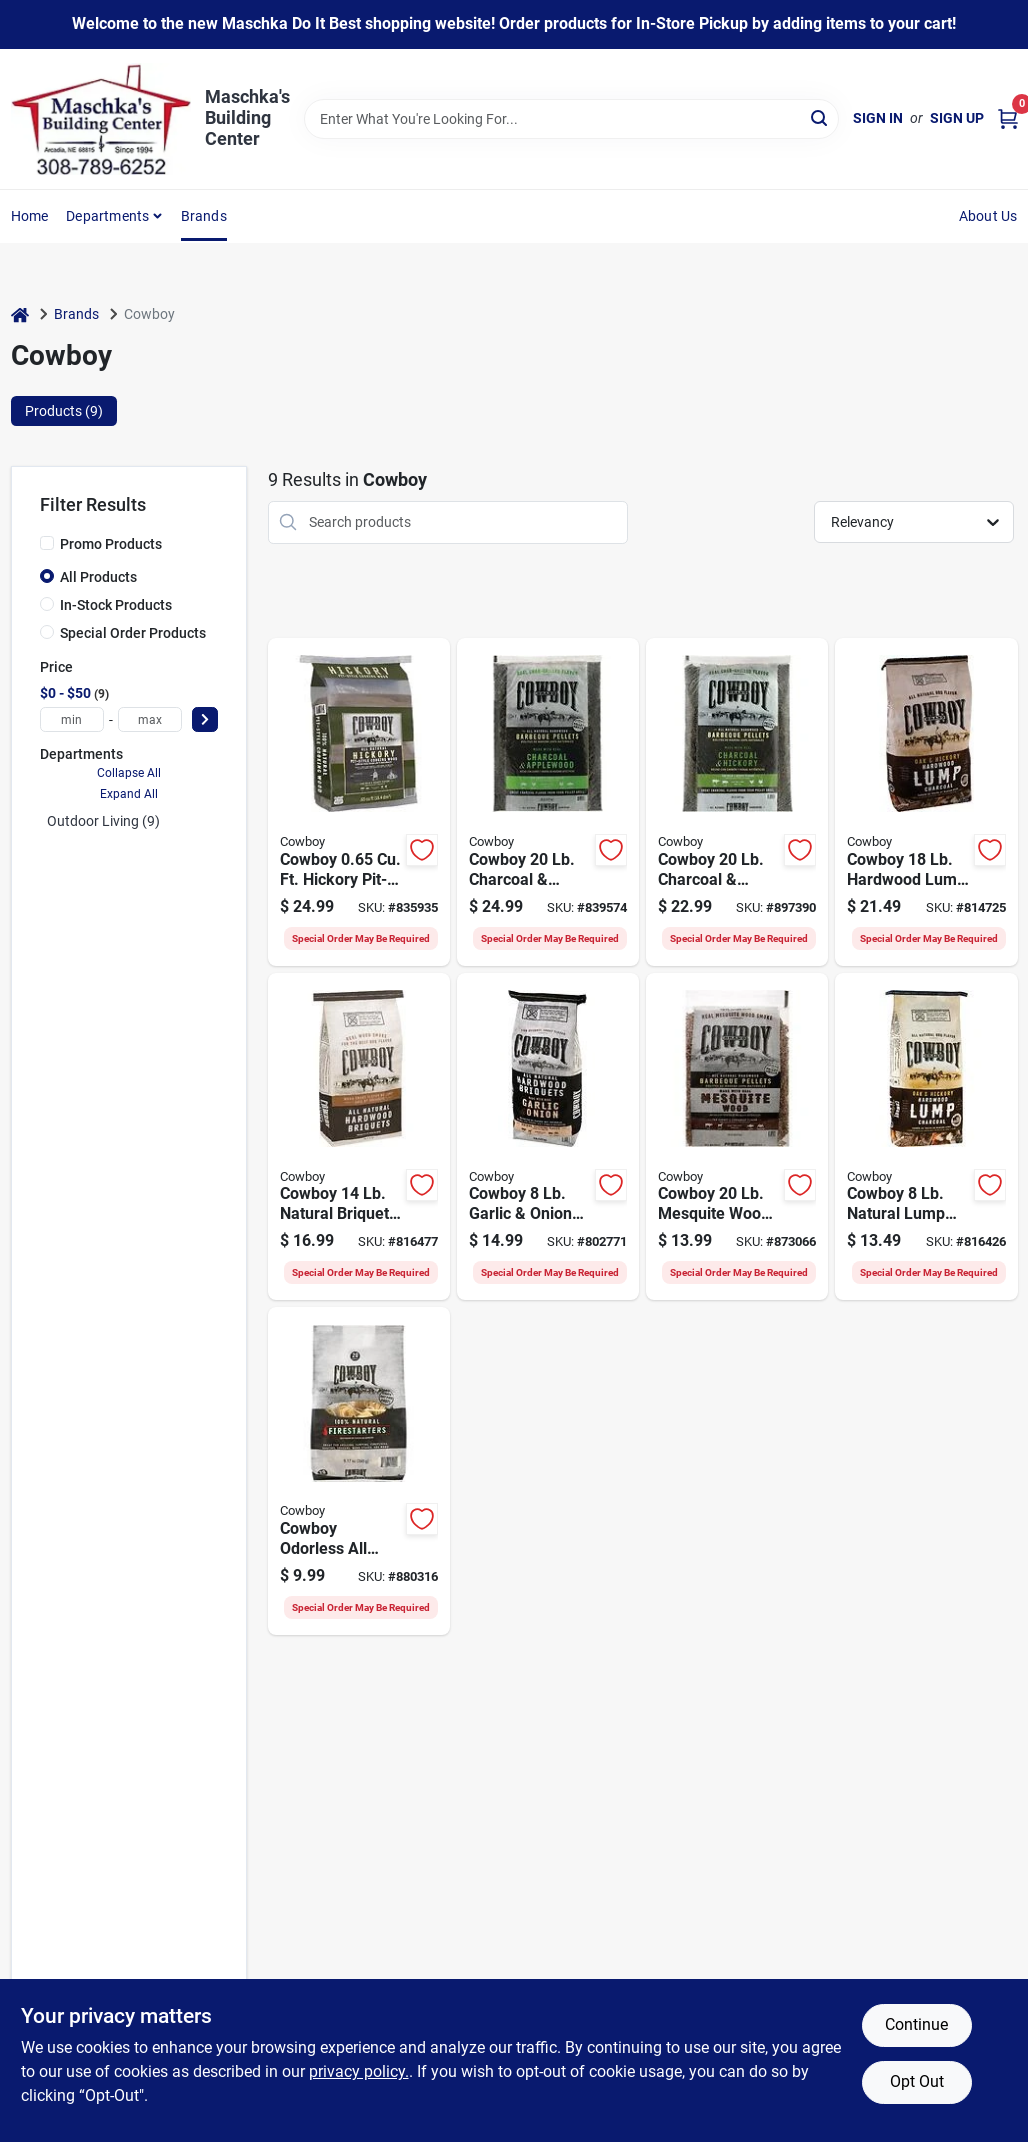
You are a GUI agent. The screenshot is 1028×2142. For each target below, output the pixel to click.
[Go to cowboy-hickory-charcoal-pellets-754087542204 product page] (737, 802)
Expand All (129, 794)
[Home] (20, 314)
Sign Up (957, 118)
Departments (107, 216)
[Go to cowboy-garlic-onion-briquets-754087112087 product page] (548, 1137)
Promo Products (111, 544)
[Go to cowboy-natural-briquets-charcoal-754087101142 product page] (359, 1137)
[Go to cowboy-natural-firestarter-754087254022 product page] (359, 1471)
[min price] (72, 719)
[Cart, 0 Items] (1008, 118)
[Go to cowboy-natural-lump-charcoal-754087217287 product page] (926, 1137)
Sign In (878, 118)
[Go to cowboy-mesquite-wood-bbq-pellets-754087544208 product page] (737, 1137)
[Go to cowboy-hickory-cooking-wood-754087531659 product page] (359, 802)
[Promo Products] (47, 543)
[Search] (820, 117)
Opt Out (917, 2081)
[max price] (150, 719)
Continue (916, 2024)
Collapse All (129, 773)
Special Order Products (133, 633)
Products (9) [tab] (64, 411)
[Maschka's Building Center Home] (101, 119)
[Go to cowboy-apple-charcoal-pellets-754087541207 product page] (548, 802)
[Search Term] (571, 119)
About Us (988, 216)
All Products (98, 577)
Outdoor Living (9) (103, 821)
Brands (204, 216)
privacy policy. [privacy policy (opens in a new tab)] (359, 2071)
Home (30, 216)
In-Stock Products (116, 605)
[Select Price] (205, 719)
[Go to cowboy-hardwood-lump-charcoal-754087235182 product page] (926, 802)
